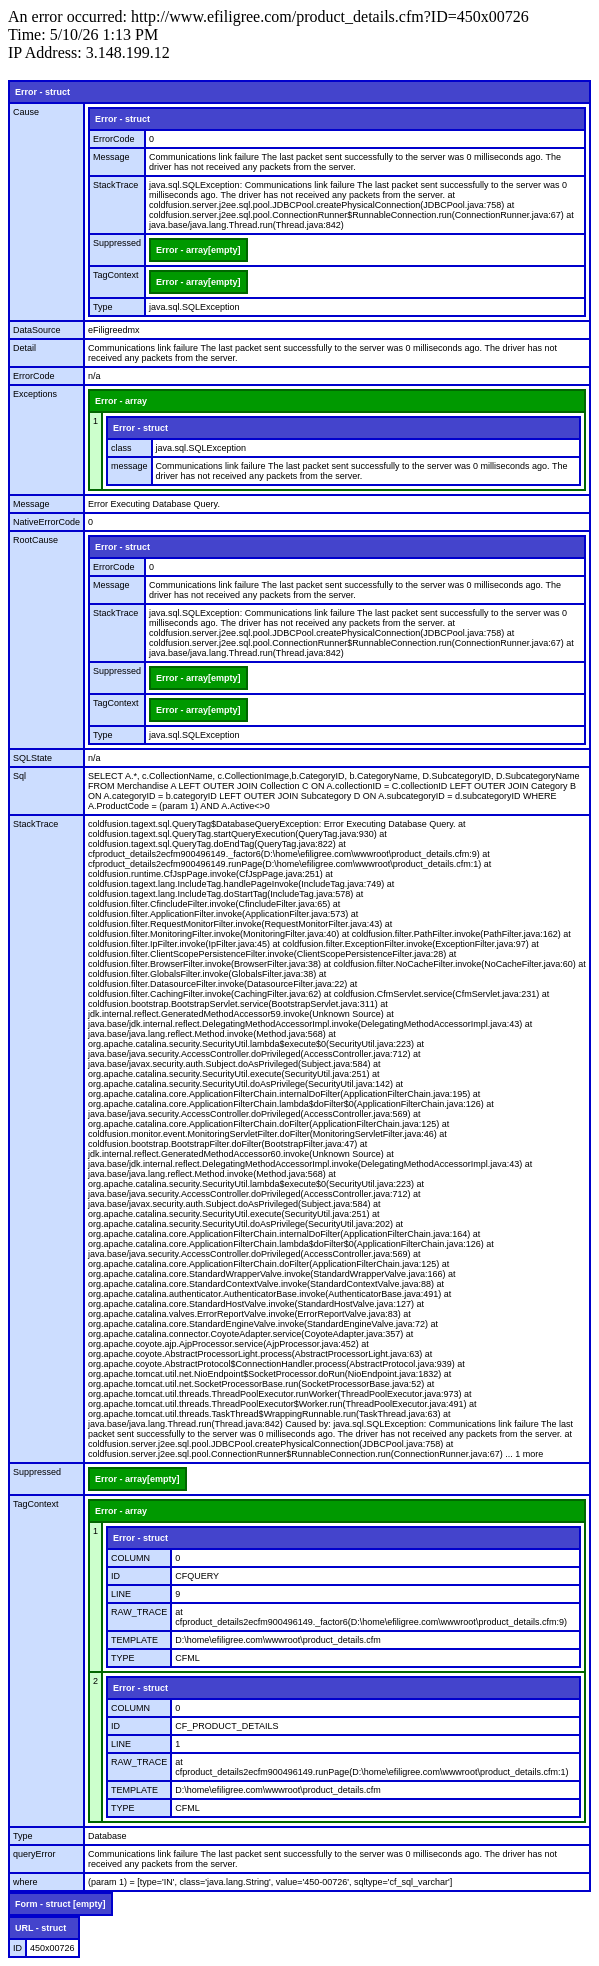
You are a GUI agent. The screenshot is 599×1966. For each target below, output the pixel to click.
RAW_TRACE (139, 1612)
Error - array (121, 401)
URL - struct (40, 1928)
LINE (121, 1594)
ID (115, 1576)
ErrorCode (114, 139)
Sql (19, 776)
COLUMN (130, 1558)
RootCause (35, 540)
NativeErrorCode (46, 522)
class (121, 448)
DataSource (37, 330)
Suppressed (117, 243)
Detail (24, 348)
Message (111, 157)
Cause (26, 112)
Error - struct (42, 92)
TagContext (116, 275)
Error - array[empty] (198, 250)
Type (103, 307)
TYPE (123, 1658)
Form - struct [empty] (60, 1904)
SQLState (32, 758)
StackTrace (115, 185)
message (129, 466)
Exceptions (35, 394)
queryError (34, 1854)
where (25, 1882)
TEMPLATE (134, 1640)
